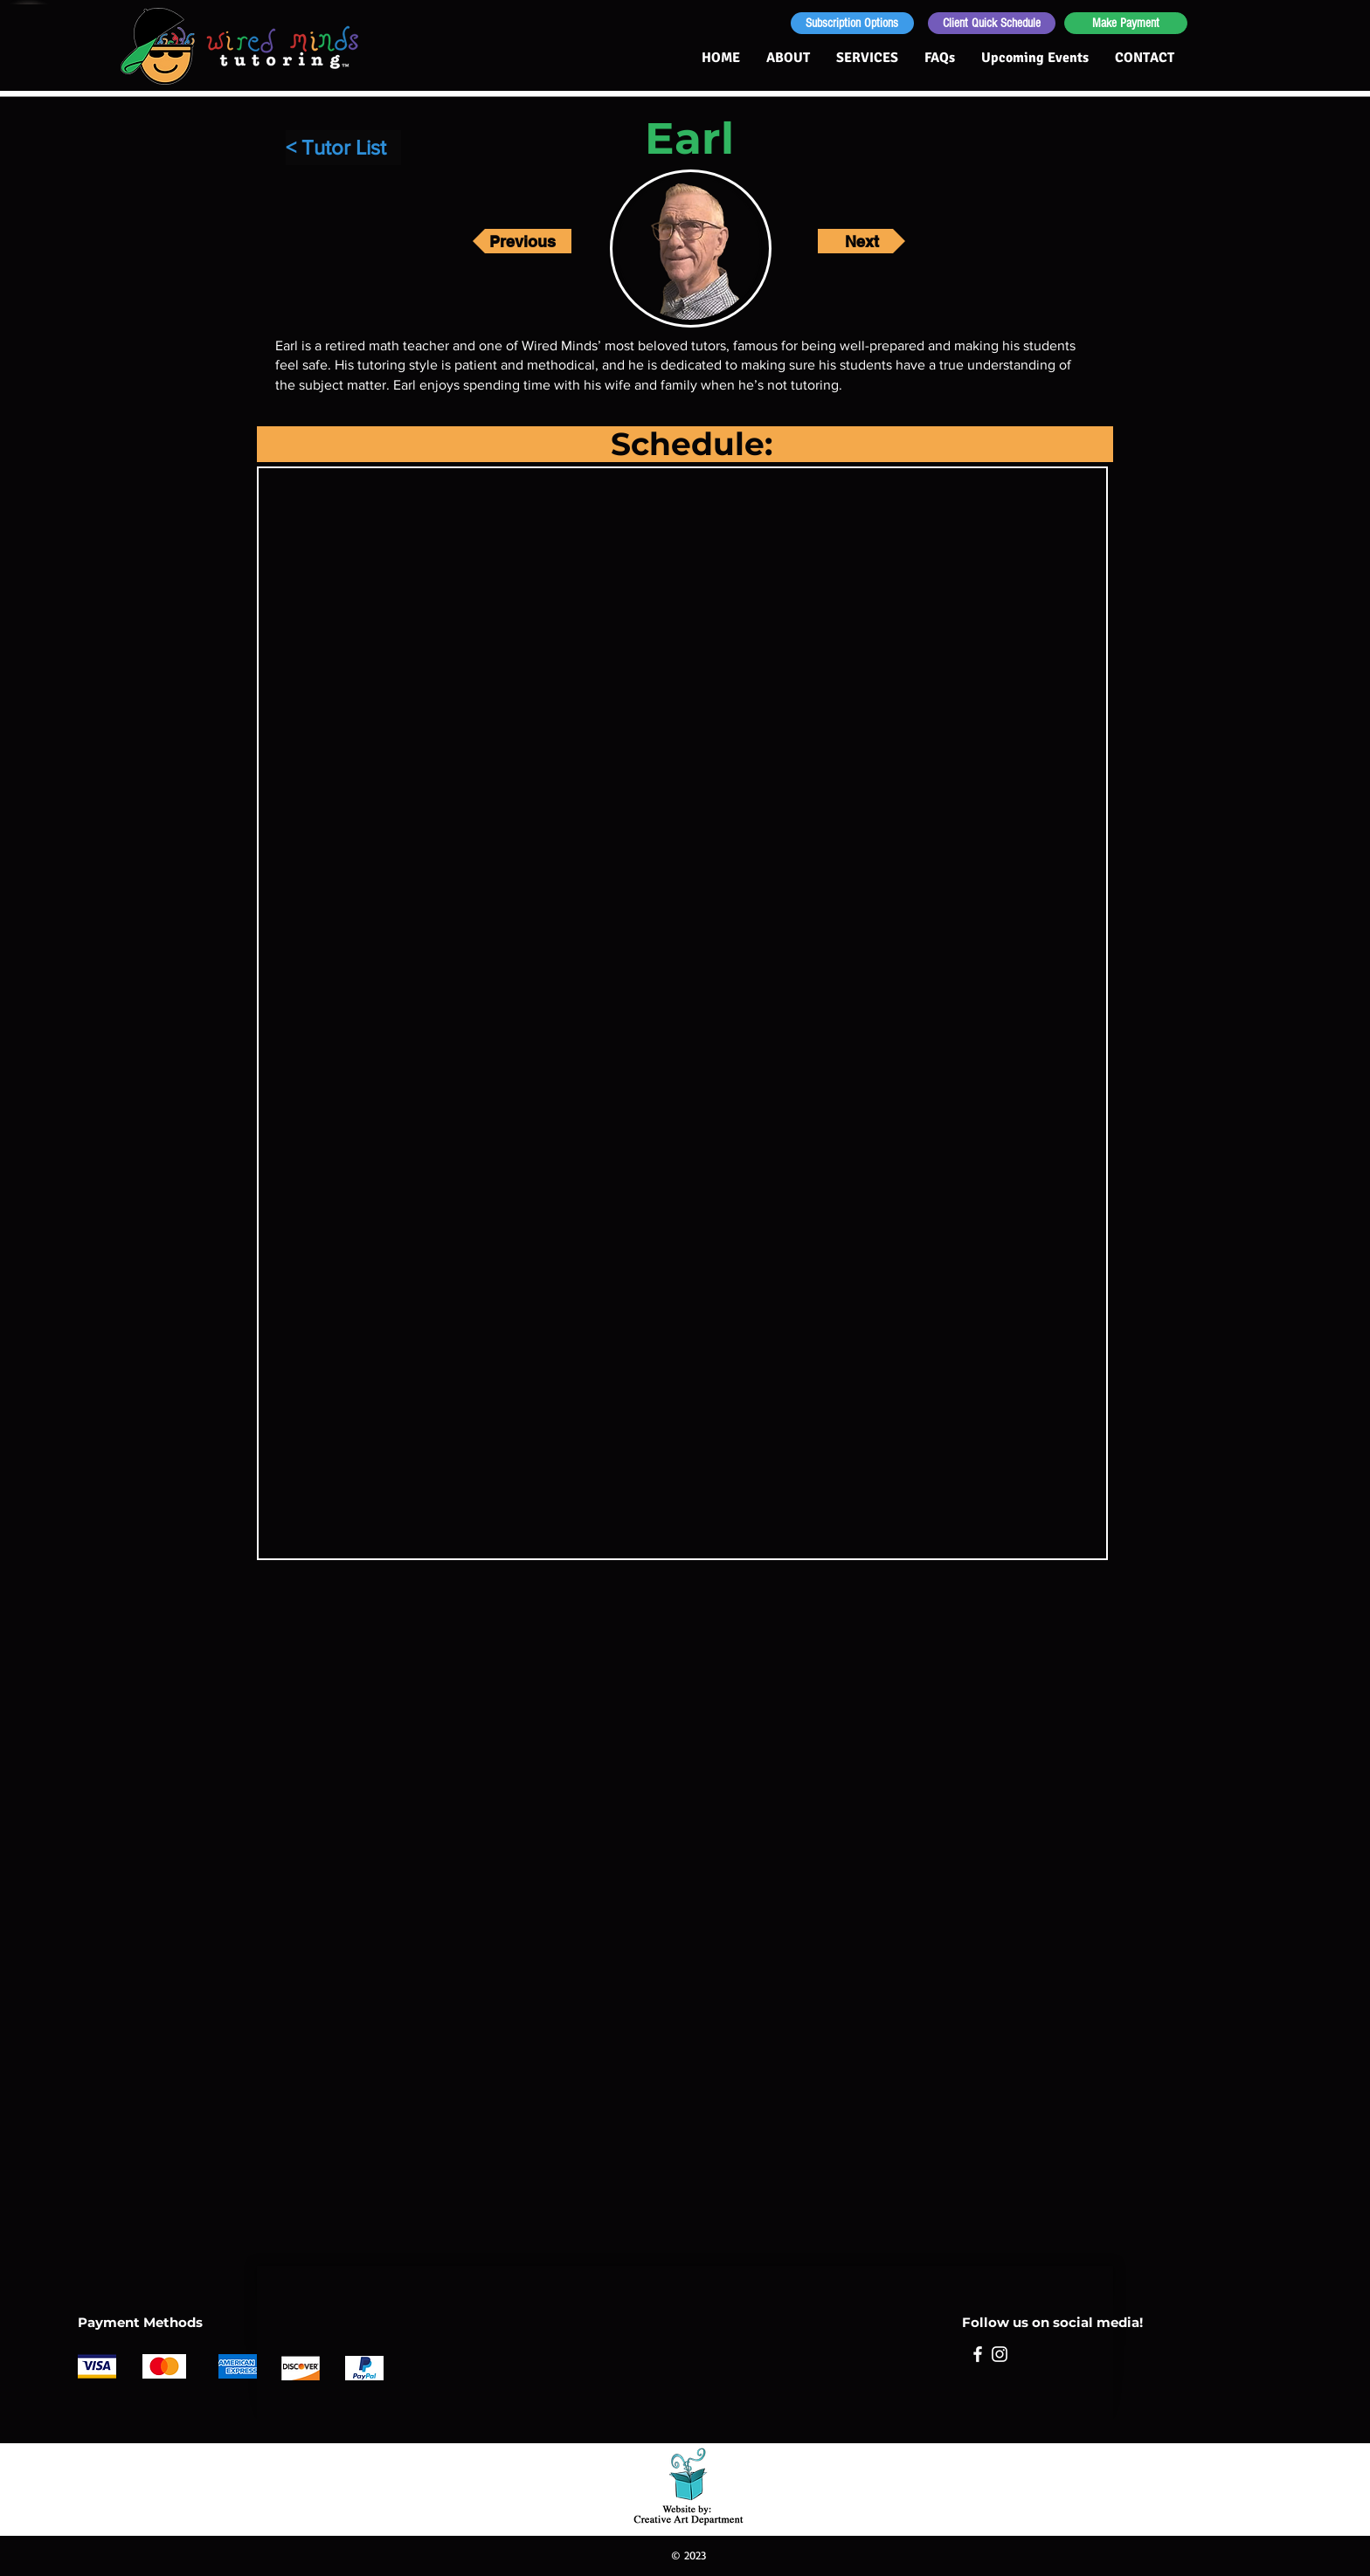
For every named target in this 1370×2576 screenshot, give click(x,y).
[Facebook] (977, 2354)
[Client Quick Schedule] (991, 23)
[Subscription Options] (852, 23)
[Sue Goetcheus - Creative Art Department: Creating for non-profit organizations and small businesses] (689, 2483)
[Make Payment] (1125, 23)
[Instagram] (999, 2354)
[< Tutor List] (343, 147)
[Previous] (522, 241)
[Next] (861, 241)
